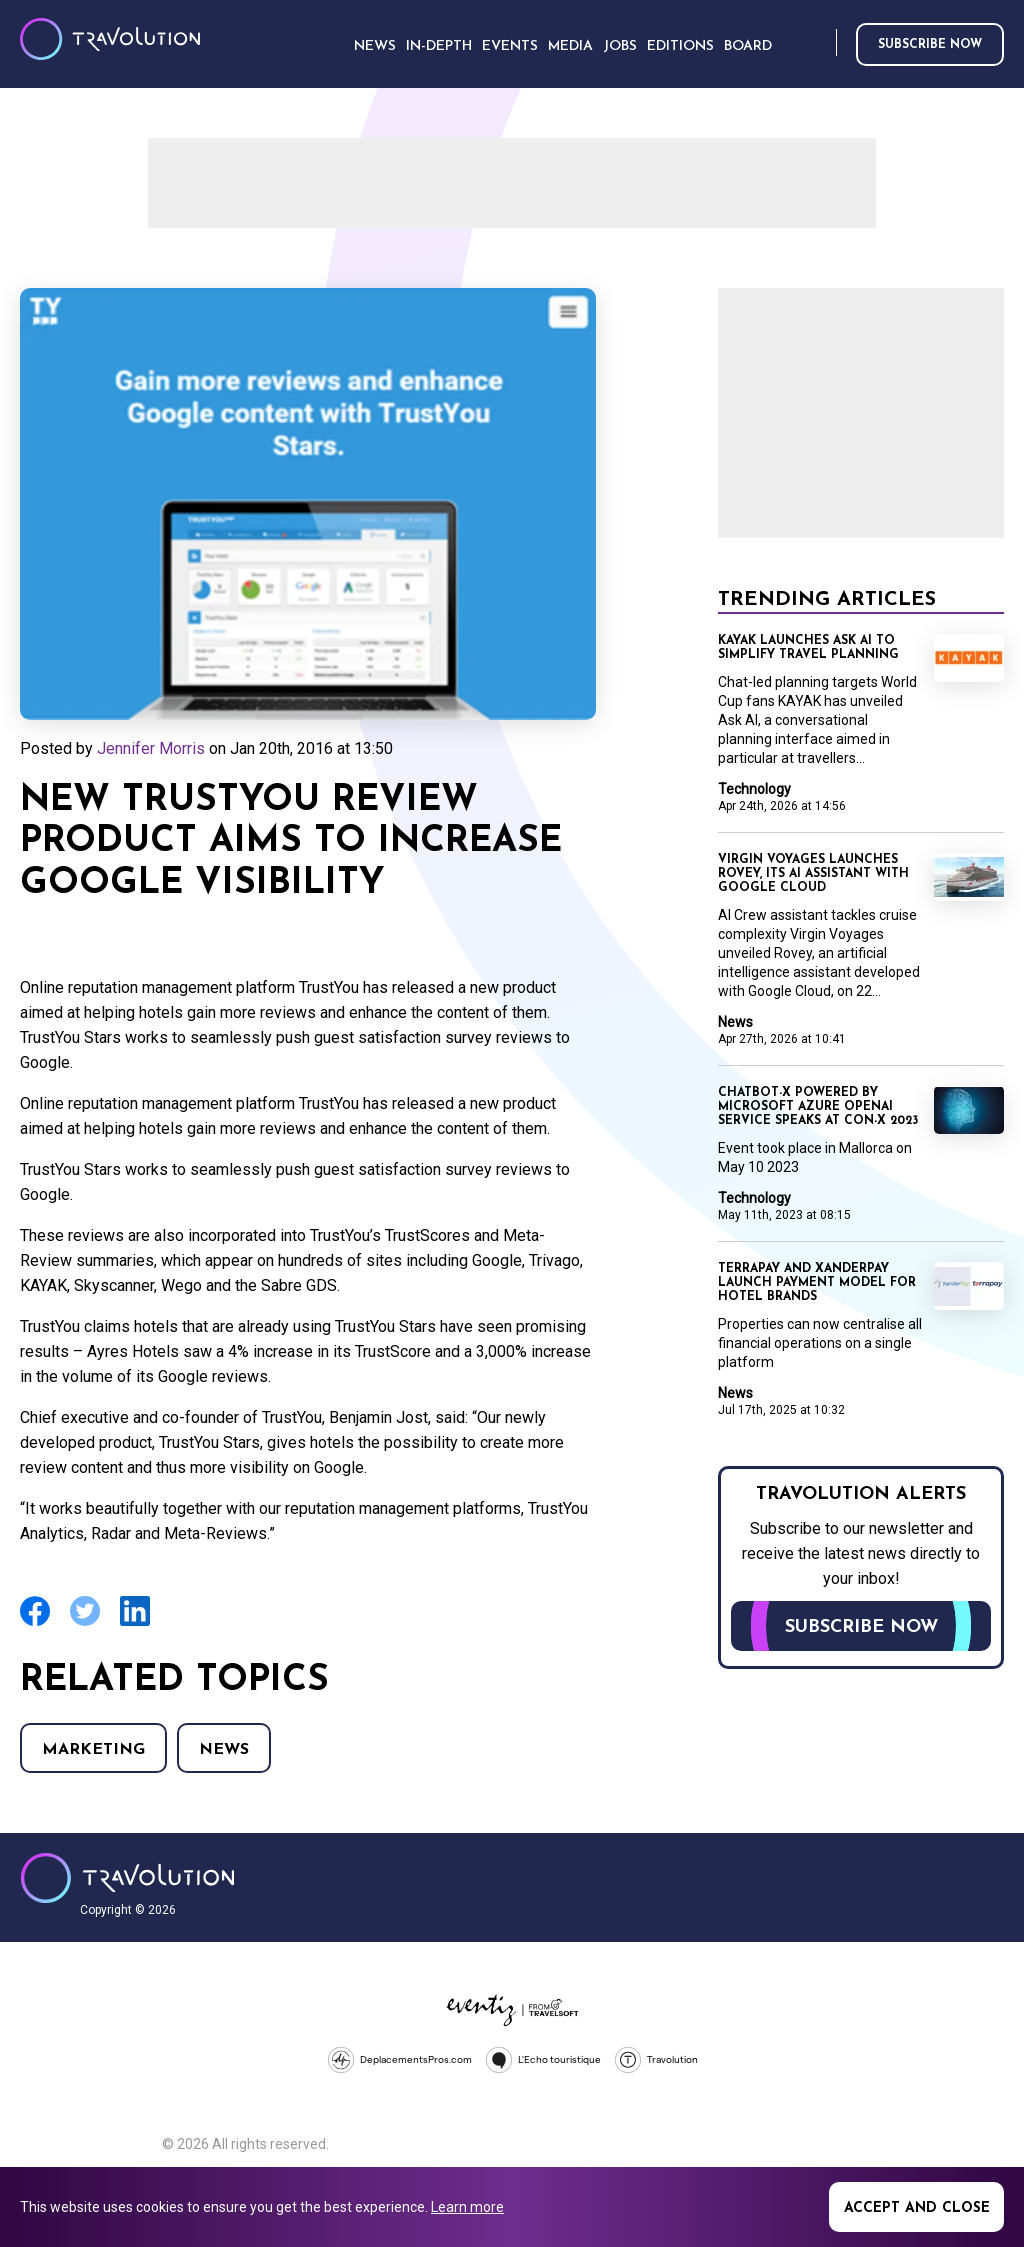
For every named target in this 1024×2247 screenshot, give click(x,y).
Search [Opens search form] (817, 43)
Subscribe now (930, 45)
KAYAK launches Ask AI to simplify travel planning (808, 648)
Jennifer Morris (151, 748)
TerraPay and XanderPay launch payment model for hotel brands (817, 1283)
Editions (680, 46)
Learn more (467, 2207)
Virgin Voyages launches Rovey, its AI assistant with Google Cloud (813, 874)
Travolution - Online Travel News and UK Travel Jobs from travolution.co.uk (127, 1878)
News (224, 1750)
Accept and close (917, 2208)
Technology (754, 789)
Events (510, 46)
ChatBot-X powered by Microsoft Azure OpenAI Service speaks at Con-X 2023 (818, 1107)
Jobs (620, 46)
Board (748, 46)
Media (570, 46)
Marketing (93, 1750)
